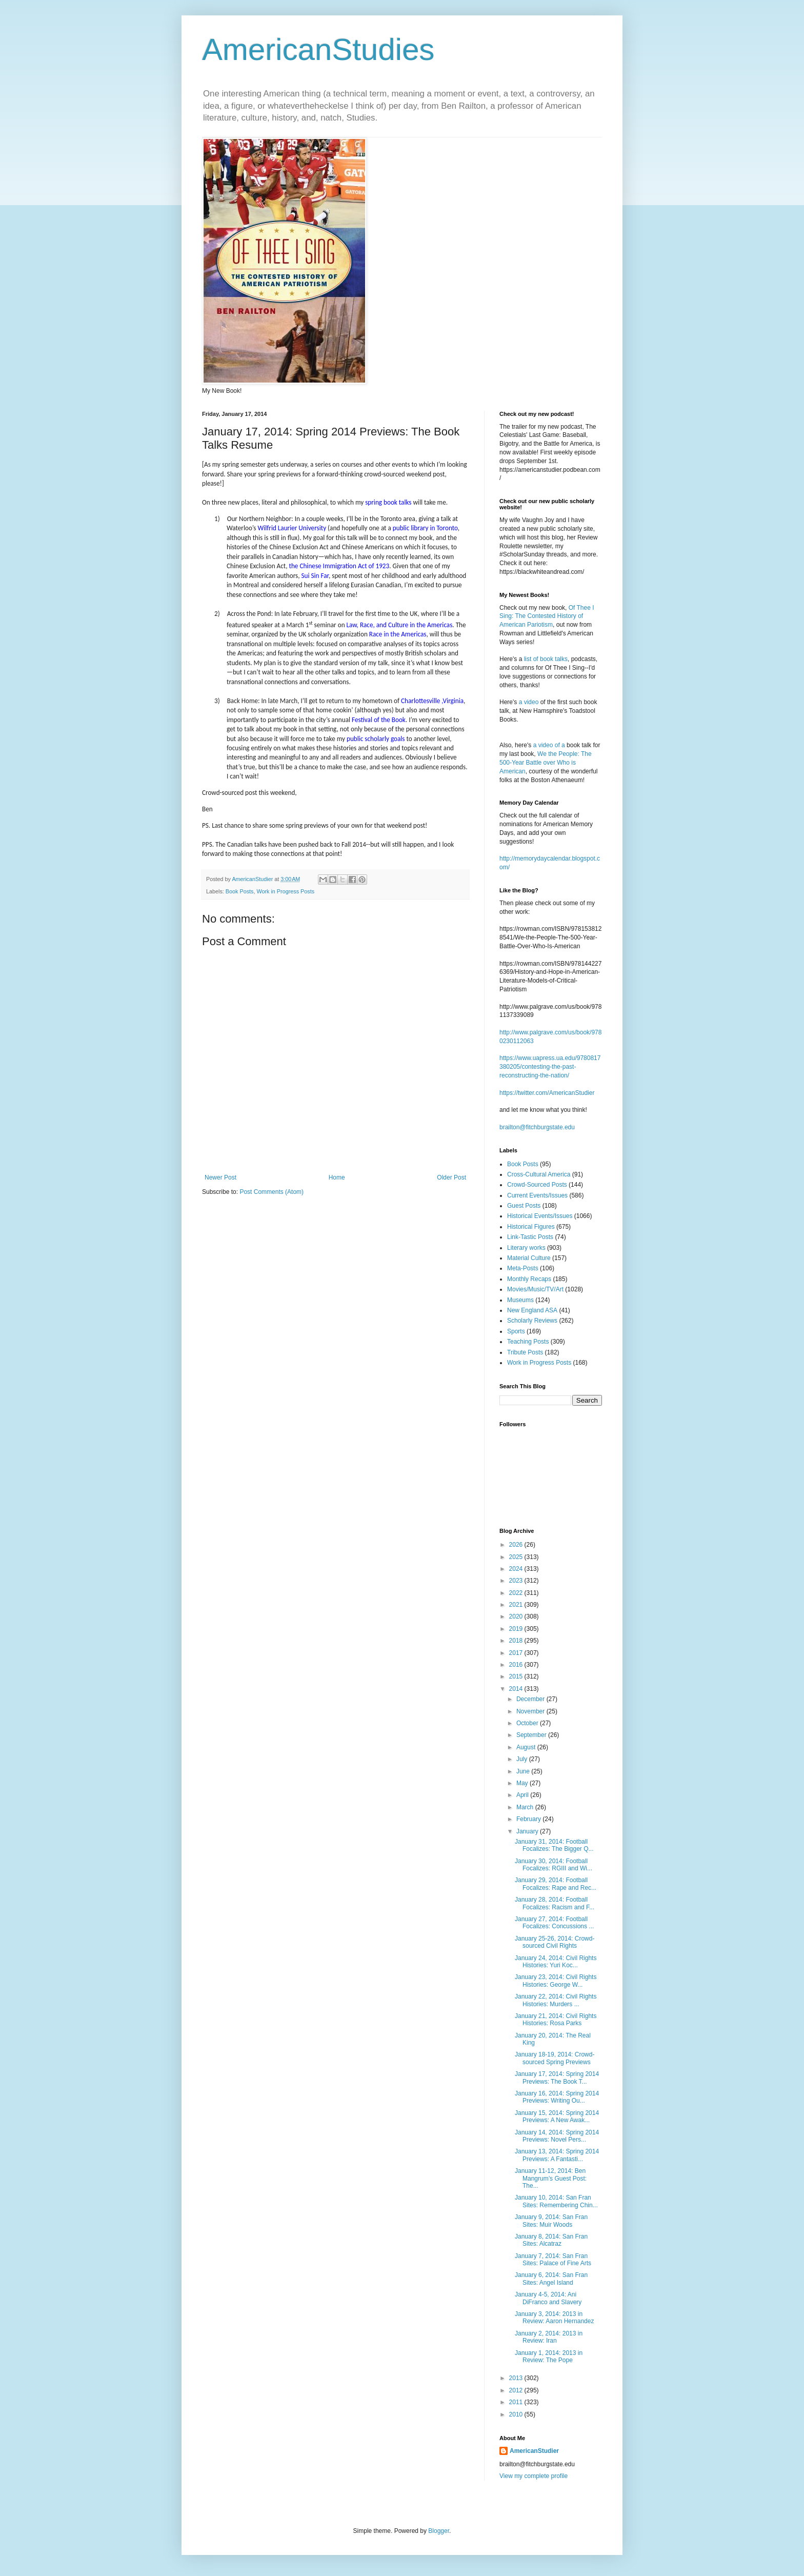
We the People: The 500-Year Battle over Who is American (545, 762)
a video (529, 702)
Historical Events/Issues (539, 1216)
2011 (517, 2402)
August (526, 1747)
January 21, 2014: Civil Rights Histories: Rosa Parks (555, 2019)
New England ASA (532, 1310)
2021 (517, 1604)
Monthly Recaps (529, 1279)
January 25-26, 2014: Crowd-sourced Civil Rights (554, 1942)
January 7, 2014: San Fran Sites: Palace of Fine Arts (553, 2259)
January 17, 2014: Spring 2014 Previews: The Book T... (557, 2077)
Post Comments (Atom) (271, 1191)
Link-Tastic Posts (530, 1237)
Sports (516, 1331)
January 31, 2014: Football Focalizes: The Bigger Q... (554, 1845)
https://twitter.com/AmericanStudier (546, 1092)
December (531, 1699)
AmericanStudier (534, 2450)
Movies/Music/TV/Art (535, 1289)
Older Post (451, 1177)
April (523, 1795)
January (528, 1831)
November (531, 1711)
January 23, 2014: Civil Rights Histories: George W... (555, 1980)
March (525, 1807)
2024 (517, 1568)
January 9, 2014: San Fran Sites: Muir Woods (551, 2220)
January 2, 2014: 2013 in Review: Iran (548, 2337)
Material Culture (529, 1258)
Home (337, 1177)
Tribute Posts (525, 1352)
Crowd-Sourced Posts (537, 1184)
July (522, 1759)
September (532, 1735)
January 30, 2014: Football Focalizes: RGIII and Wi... (553, 1865)
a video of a (549, 745)
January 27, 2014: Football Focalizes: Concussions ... (554, 1922)
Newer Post (220, 1177)
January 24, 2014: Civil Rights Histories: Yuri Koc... (555, 1961)
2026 (517, 1544)
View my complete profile (533, 2476)
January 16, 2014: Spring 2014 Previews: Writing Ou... (557, 2097)
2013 (517, 2378)
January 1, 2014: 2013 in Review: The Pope (548, 2356)
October (528, 1723)
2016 (517, 1664)
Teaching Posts (528, 1341)
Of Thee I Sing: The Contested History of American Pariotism (546, 616)
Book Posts (240, 891)
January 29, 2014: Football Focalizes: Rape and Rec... (555, 1883)
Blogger (438, 2530)
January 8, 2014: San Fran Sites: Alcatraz (551, 2240)
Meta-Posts (522, 1268)
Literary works (526, 1247)
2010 (517, 2414)
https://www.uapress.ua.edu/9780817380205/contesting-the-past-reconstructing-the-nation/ (549, 1066)
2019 (517, 1628)
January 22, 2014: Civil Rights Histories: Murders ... (555, 2000)
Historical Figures (531, 1226)
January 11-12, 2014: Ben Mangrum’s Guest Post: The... (551, 2178)
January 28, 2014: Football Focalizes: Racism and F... (554, 1903)
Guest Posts (523, 1205)
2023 (517, 1580)
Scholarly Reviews (532, 1320)
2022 (517, 1592)
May (523, 1783)
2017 (517, 1652)
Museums (520, 1300)
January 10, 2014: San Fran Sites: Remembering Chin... (556, 2201)
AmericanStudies (318, 49)
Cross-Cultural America (538, 1174)
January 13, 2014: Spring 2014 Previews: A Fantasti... (557, 2155)
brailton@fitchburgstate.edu (537, 1127)
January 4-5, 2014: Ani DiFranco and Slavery (548, 2298)
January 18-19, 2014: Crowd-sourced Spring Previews (554, 2058)
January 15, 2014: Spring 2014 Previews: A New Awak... (557, 2116)
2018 (517, 1640)
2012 (517, 2390)
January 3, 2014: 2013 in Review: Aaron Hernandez (554, 2317)
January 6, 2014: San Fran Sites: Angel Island (551, 2278)
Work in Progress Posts (285, 891)
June (523, 1771)
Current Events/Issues (537, 1195)
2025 (517, 1557)
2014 (517, 1688)
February (529, 1819)
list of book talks (546, 659)
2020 (517, 1616)
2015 (517, 1676)
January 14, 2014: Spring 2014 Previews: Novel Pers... (557, 2136)
